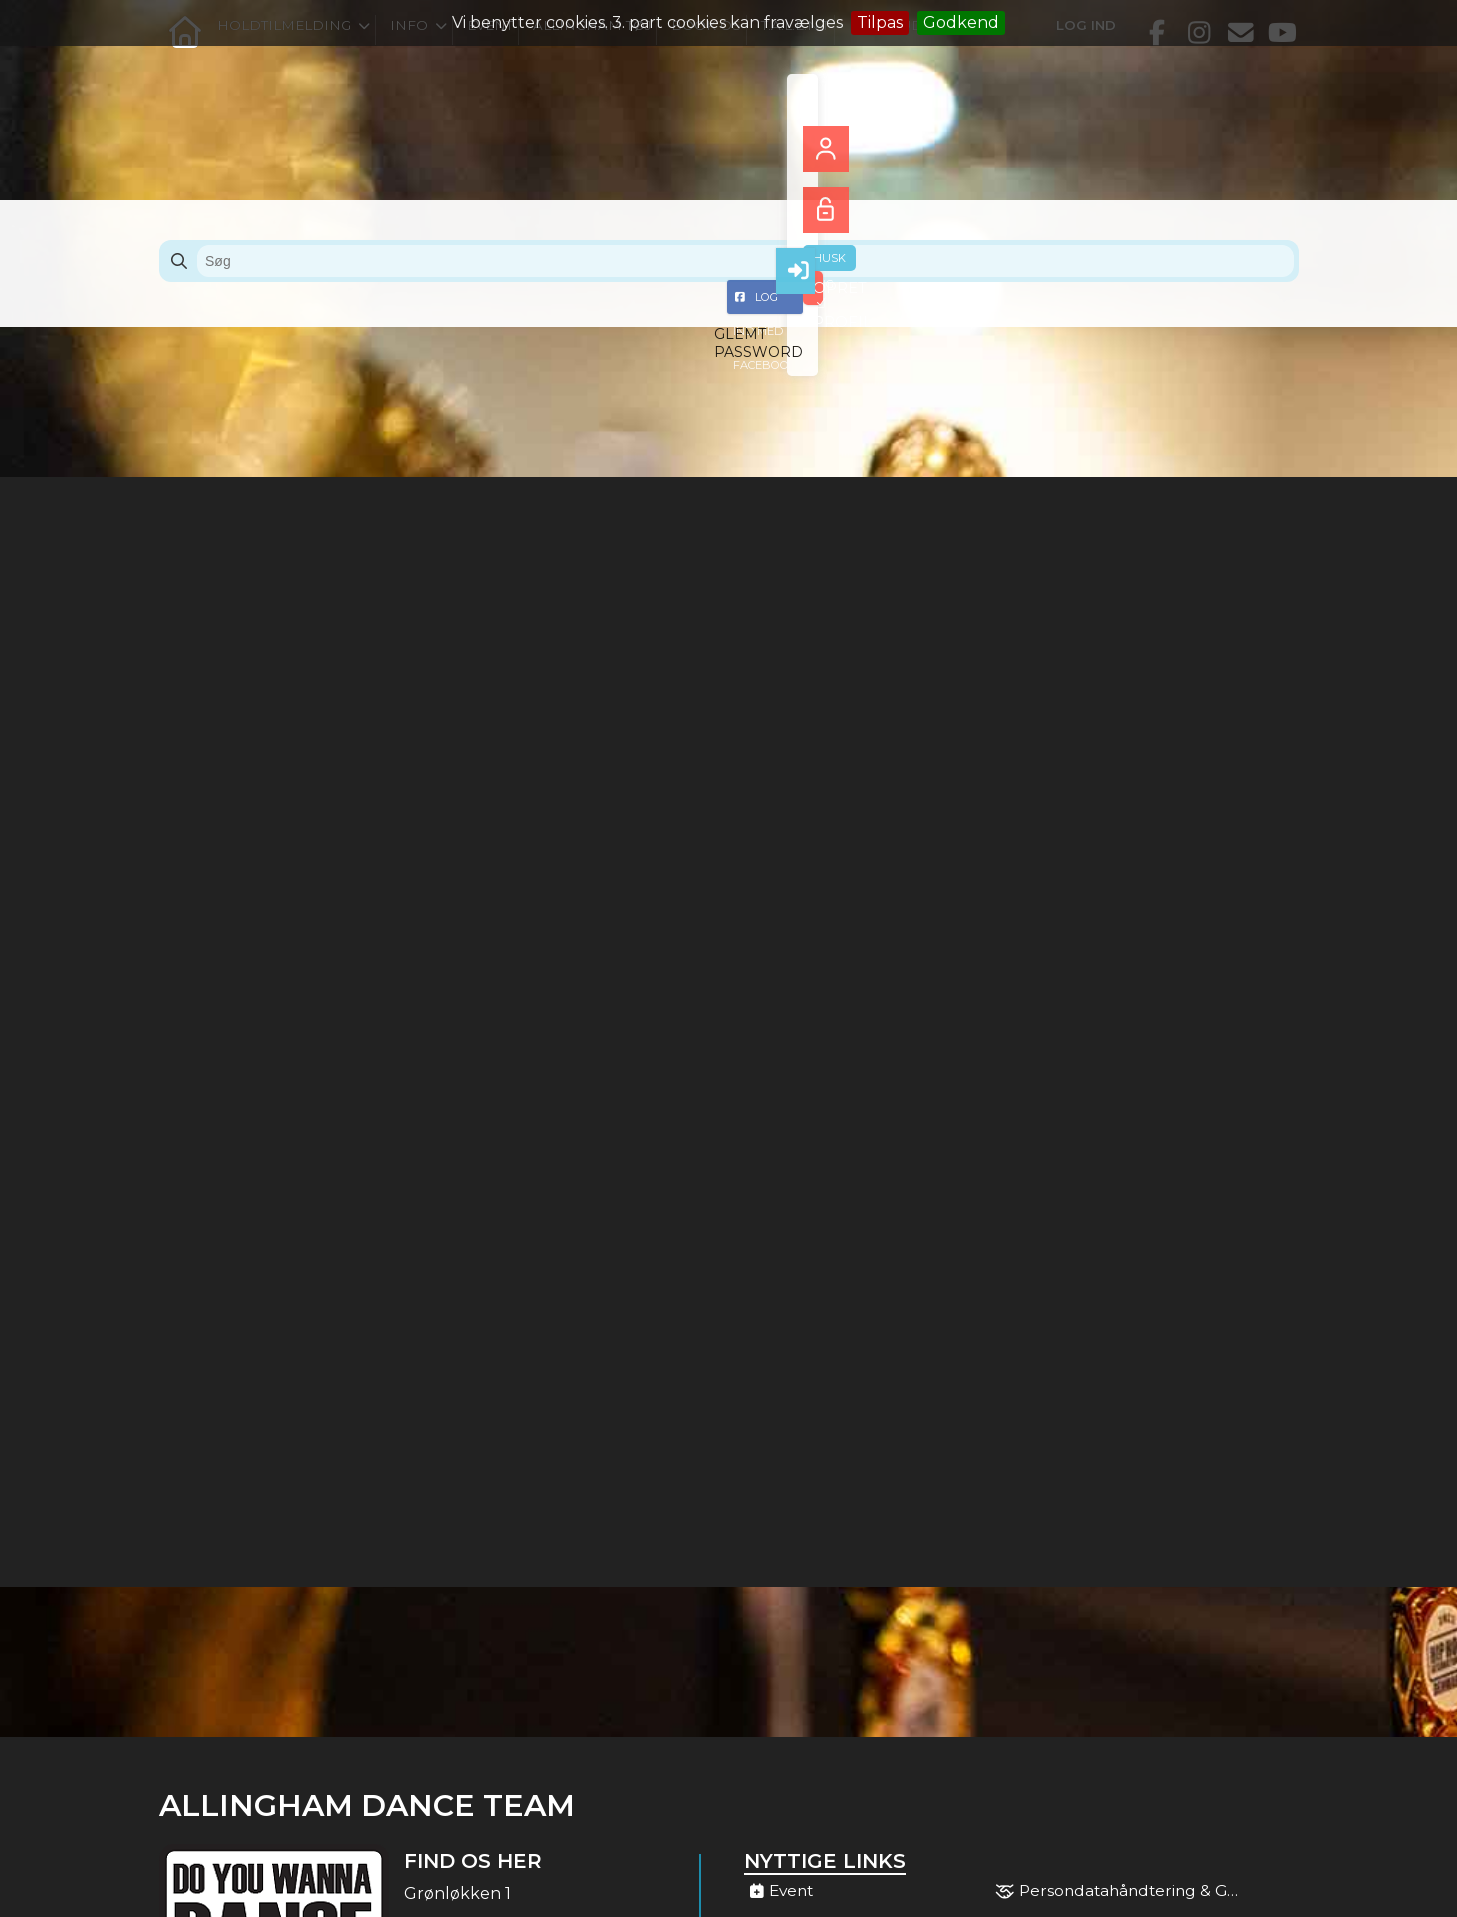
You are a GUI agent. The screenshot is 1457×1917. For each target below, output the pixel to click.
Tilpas (880, 22)
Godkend (961, 22)
